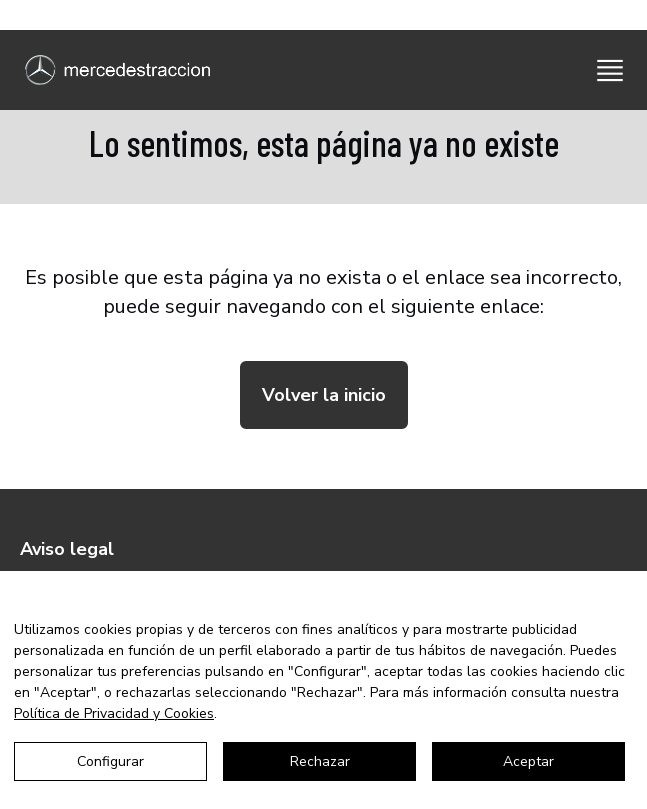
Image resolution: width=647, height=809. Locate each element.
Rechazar (320, 761)
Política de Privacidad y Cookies (114, 713)
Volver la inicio (324, 395)
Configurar (110, 761)
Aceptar (528, 761)
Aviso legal (67, 549)
